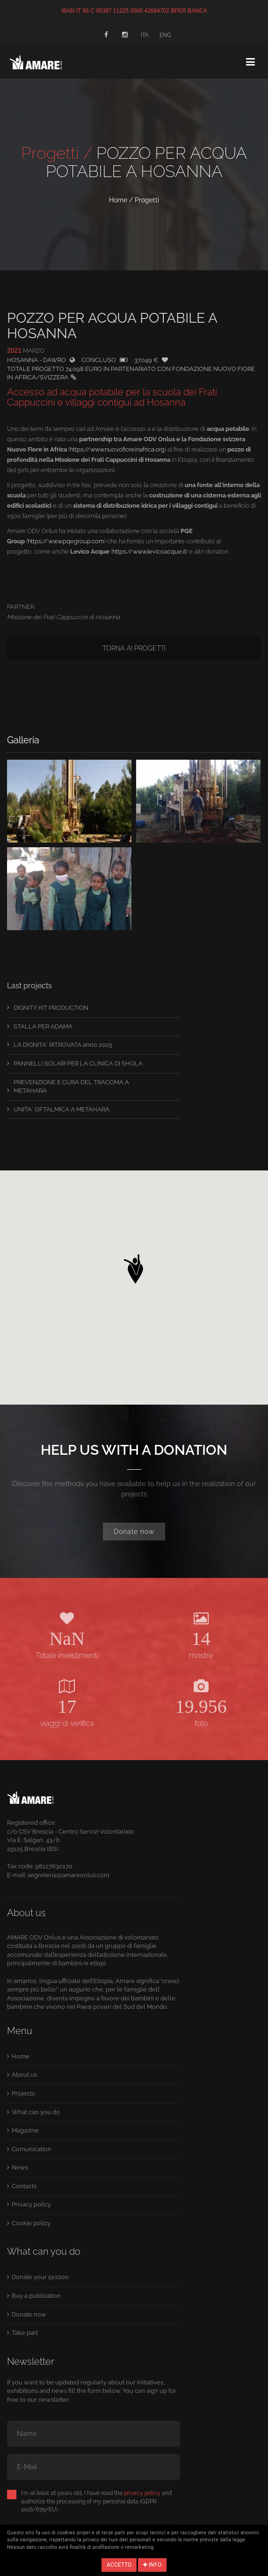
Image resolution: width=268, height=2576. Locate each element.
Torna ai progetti (134, 648)
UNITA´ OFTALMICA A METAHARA (61, 1109)
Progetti (147, 200)
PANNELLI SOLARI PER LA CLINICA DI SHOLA (78, 1063)
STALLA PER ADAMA (43, 1026)
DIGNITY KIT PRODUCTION (51, 1007)
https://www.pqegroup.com (66, 541)
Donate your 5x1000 (40, 2276)
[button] (134, 1266)
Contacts (24, 2186)
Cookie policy (31, 2223)
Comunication (31, 2149)
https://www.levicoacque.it (149, 551)
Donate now (134, 1531)
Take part (25, 2332)
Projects (23, 2093)
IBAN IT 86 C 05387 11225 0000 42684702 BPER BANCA (134, 10)
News (20, 2167)
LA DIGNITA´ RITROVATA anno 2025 (63, 1044)
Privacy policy (31, 2204)
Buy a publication (36, 2295)
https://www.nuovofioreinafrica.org (117, 449)
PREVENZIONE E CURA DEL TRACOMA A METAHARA (71, 1087)
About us (24, 2074)
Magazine (25, 2130)
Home (118, 200)
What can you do (36, 2112)
